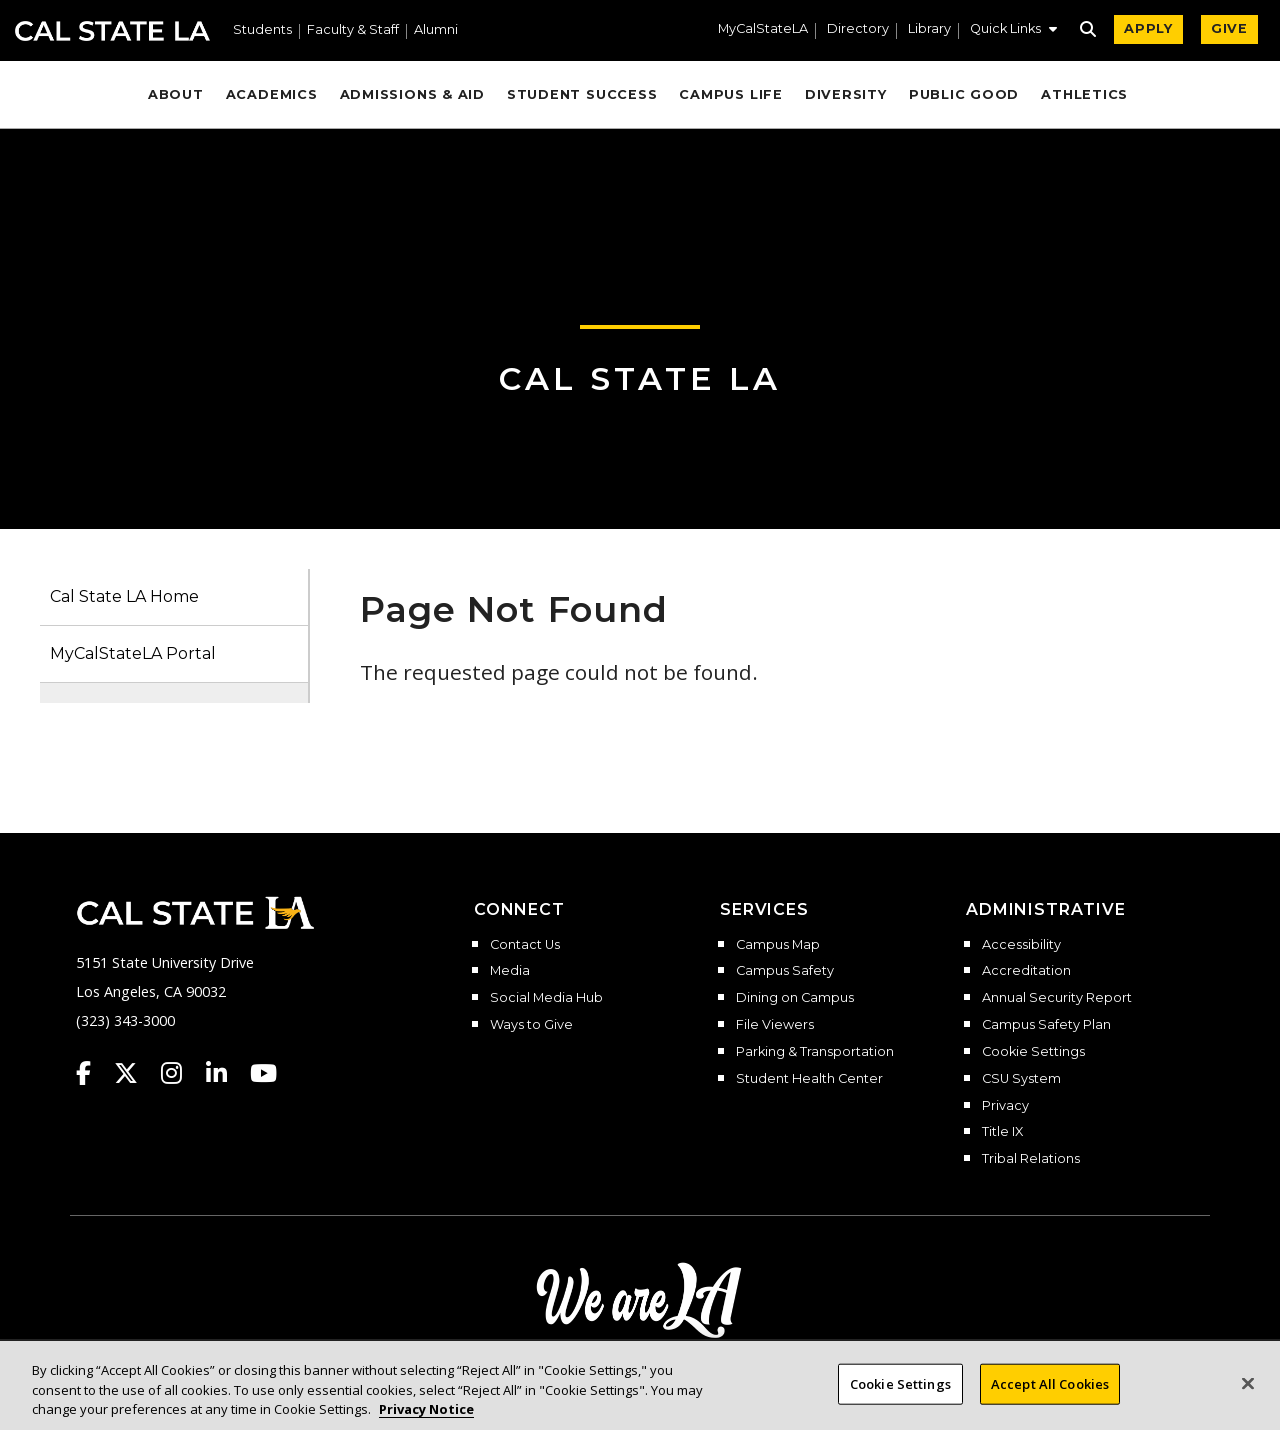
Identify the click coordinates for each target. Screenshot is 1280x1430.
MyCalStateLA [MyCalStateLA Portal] (763, 29)
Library (929, 29)
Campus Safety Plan (1046, 1025)
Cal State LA (112, 31)
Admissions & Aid (412, 94)
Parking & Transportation (815, 1052)
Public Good (964, 94)
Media (510, 971)
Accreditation (1026, 971)
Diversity (846, 94)
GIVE (1229, 28)
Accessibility (1021, 945)
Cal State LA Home (124, 596)
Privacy (1005, 1106)
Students (262, 30)
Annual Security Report (1057, 998)
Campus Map (778, 945)
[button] (1013, 31)
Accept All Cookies (1050, 1400)
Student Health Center (809, 1079)
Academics (272, 94)
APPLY (1148, 28)
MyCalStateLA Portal (133, 653)
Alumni (436, 30)
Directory (858, 29)
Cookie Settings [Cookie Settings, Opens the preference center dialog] (900, 1400)
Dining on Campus (795, 998)
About (176, 94)
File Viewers (775, 1025)
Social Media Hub (546, 998)
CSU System (1021, 1079)
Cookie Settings (1033, 1052)
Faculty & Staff (353, 30)
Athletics (1084, 94)
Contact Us (525, 945)
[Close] (1248, 1400)
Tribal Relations (1031, 1159)
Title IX (1002, 1132)
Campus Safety (785, 971)
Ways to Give (531, 1025)
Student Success (582, 94)
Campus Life (730, 94)
